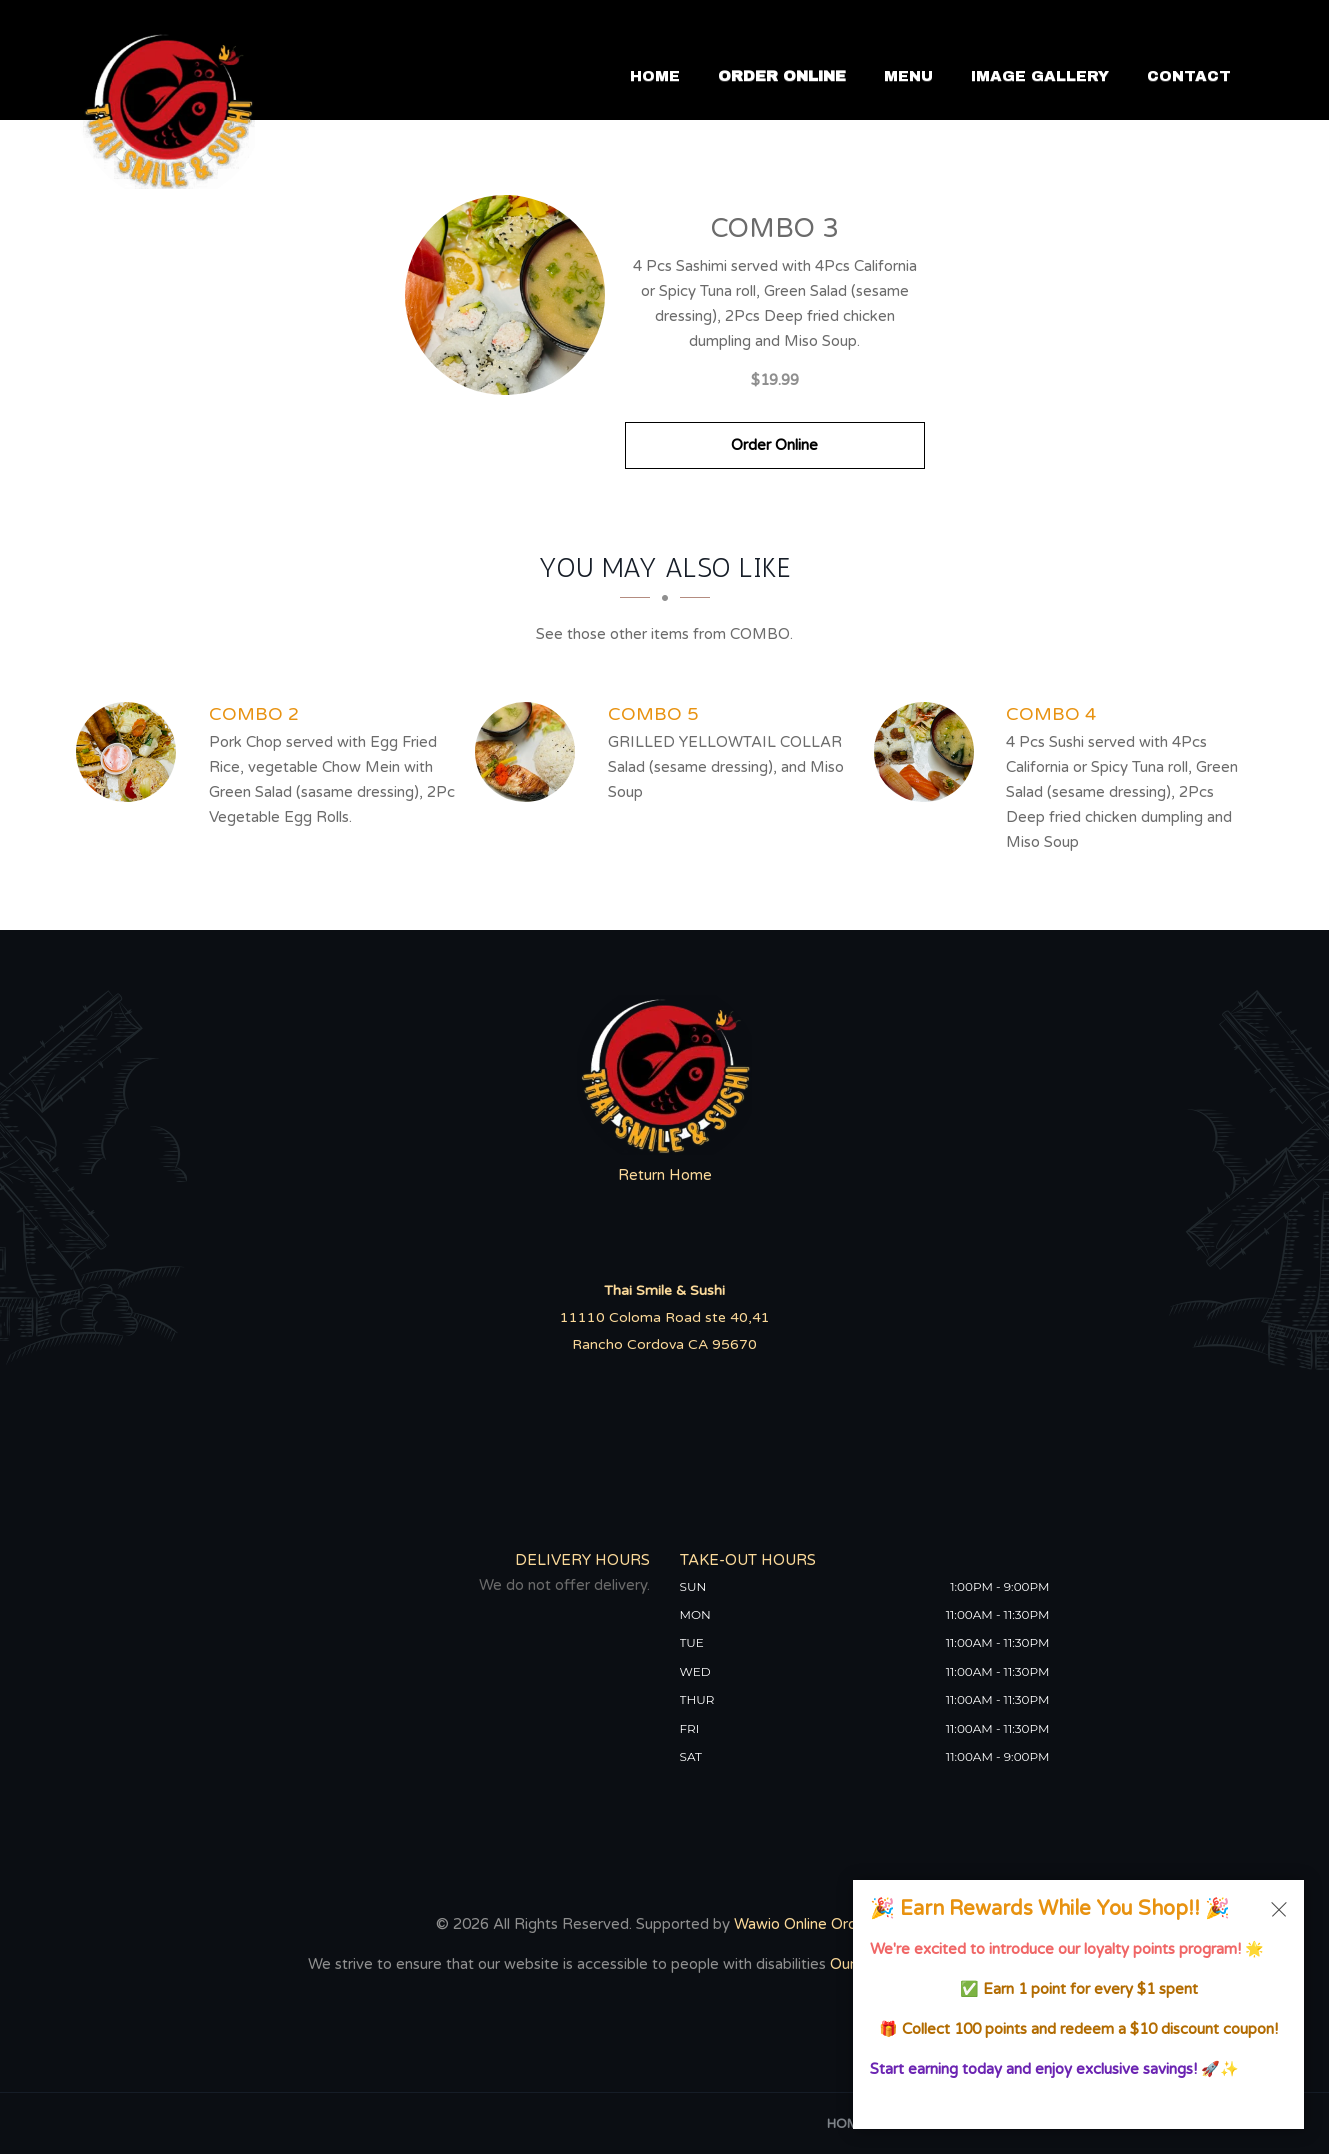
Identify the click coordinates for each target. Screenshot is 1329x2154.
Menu (908, 77)
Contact (1189, 77)
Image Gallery (1040, 77)
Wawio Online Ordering (812, 1924)
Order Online (782, 77)
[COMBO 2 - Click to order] (131, 752)
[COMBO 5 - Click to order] (530, 752)
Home (655, 77)
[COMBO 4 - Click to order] (929, 752)
